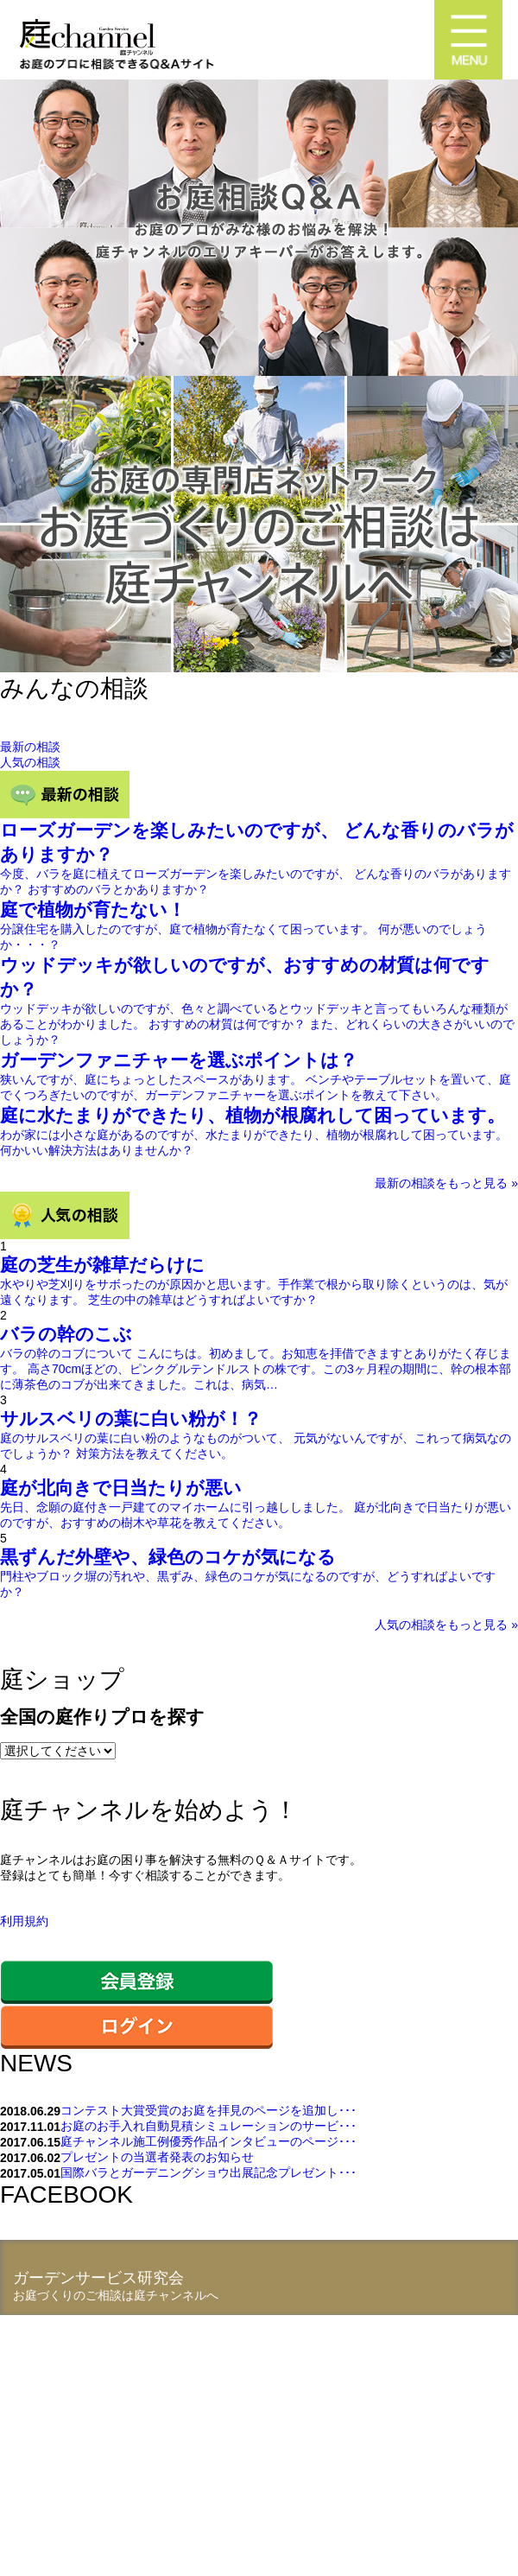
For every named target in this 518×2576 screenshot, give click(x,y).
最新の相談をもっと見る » (446, 1183)
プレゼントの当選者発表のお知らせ (157, 2157)
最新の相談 (30, 747)
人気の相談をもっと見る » (446, 1624)
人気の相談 (30, 762)
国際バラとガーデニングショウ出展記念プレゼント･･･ (208, 2172)
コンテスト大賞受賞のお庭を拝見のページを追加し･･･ (208, 2110)
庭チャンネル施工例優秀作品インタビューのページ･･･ (208, 2141)
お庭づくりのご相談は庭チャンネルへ (115, 2295)
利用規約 (24, 1921)
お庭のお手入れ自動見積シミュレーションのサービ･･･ (208, 2126)
